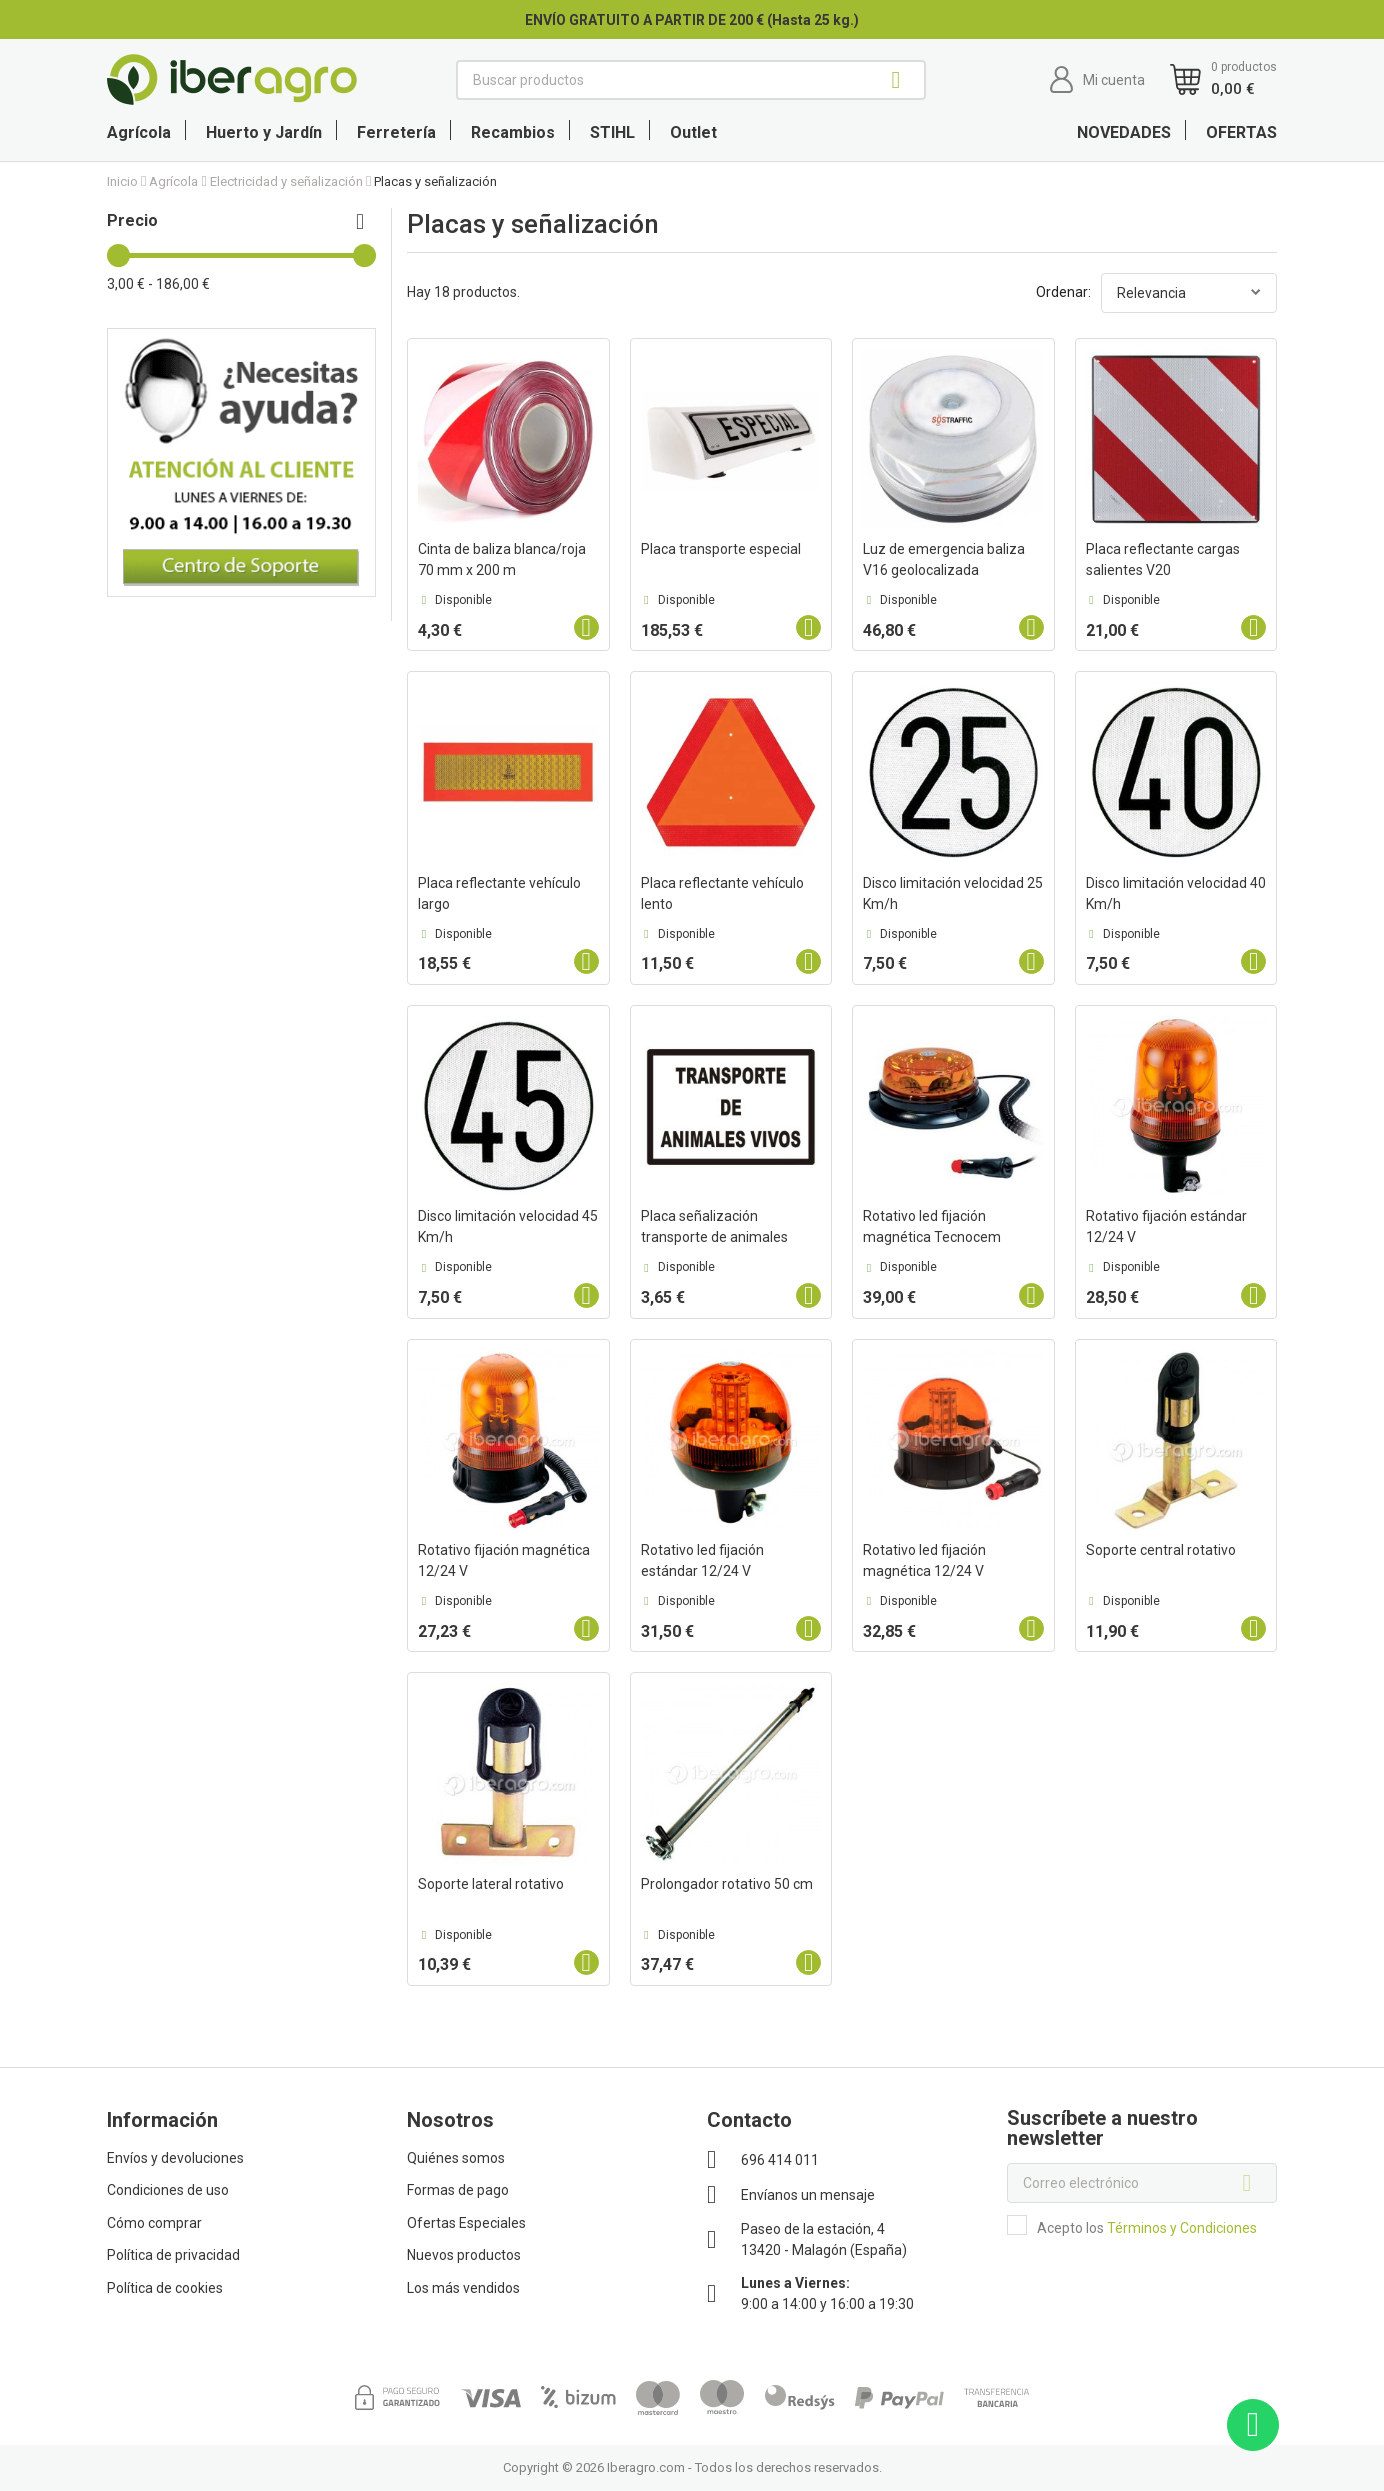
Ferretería (396, 132)
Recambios (513, 132)
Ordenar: (1063, 292)
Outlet (693, 132)
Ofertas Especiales (466, 2223)
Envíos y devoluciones (175, 2158)
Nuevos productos (464, 2255)
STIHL (612, 132)
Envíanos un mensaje (808, 2195)
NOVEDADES (1124, 132)
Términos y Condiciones (1182, 2228)
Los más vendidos (463, 2288)
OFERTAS (1241, 132)
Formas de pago (458, 2190)
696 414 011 (780, 2160)
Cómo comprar (154, 2223)
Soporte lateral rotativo (491, 1884)
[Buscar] (691, 80)
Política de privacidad (173, 2255)
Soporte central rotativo (1161, 1550)
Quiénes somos (456, 2158)
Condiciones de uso (168, 2190)
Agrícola (139, 132)
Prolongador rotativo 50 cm (727, 1884)
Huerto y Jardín (264, 132)
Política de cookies (165, 2288)
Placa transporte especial (721, 549)
